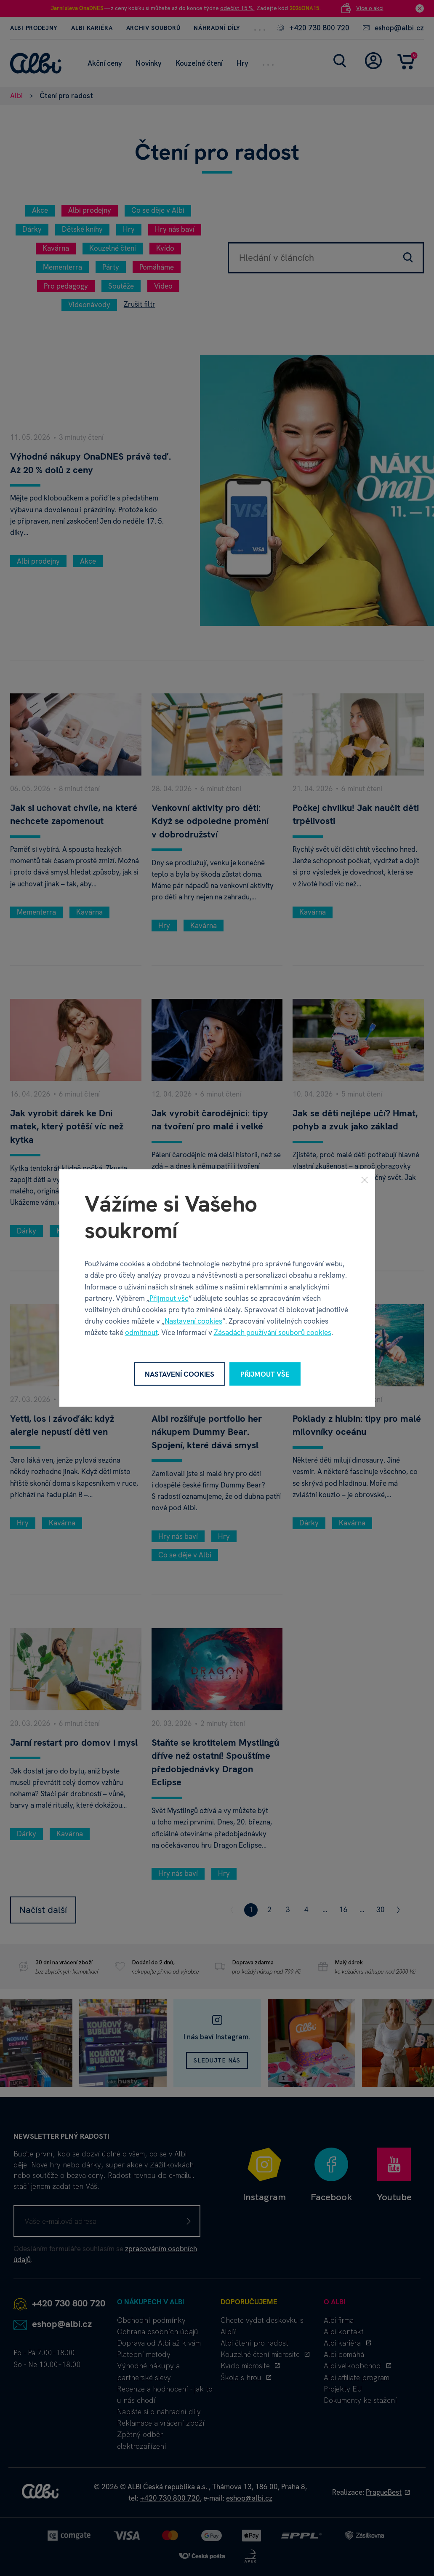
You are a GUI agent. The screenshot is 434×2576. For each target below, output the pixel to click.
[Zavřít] (364, 1179)
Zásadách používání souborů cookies (272, 1332)
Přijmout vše (169, 1298)
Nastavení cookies (193, 1321)
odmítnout (141, 1332)
